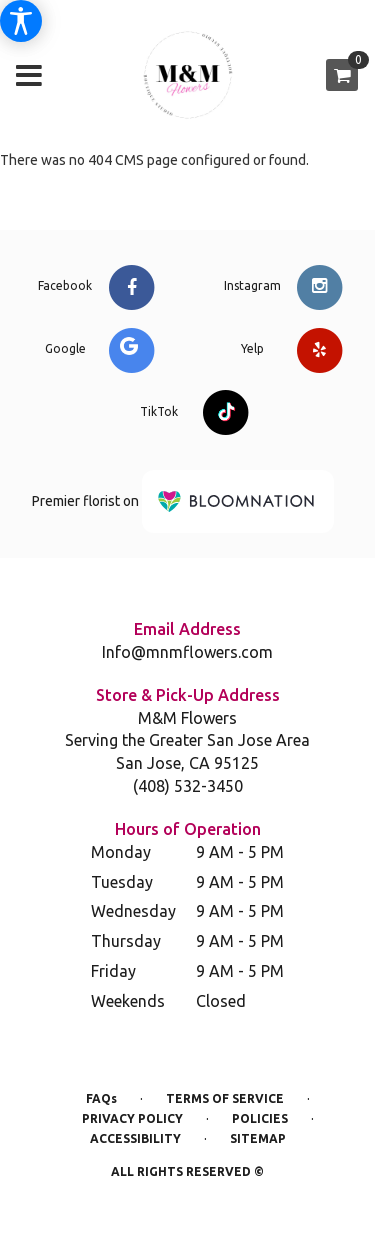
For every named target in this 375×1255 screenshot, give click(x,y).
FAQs (101, 1098)
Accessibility (135, 1138)
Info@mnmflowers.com (187, 652)
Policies (260, 1118)
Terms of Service (225, 1098)
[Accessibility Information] (21, 21)
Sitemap (258, 1138)
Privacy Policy (132, 1118)
